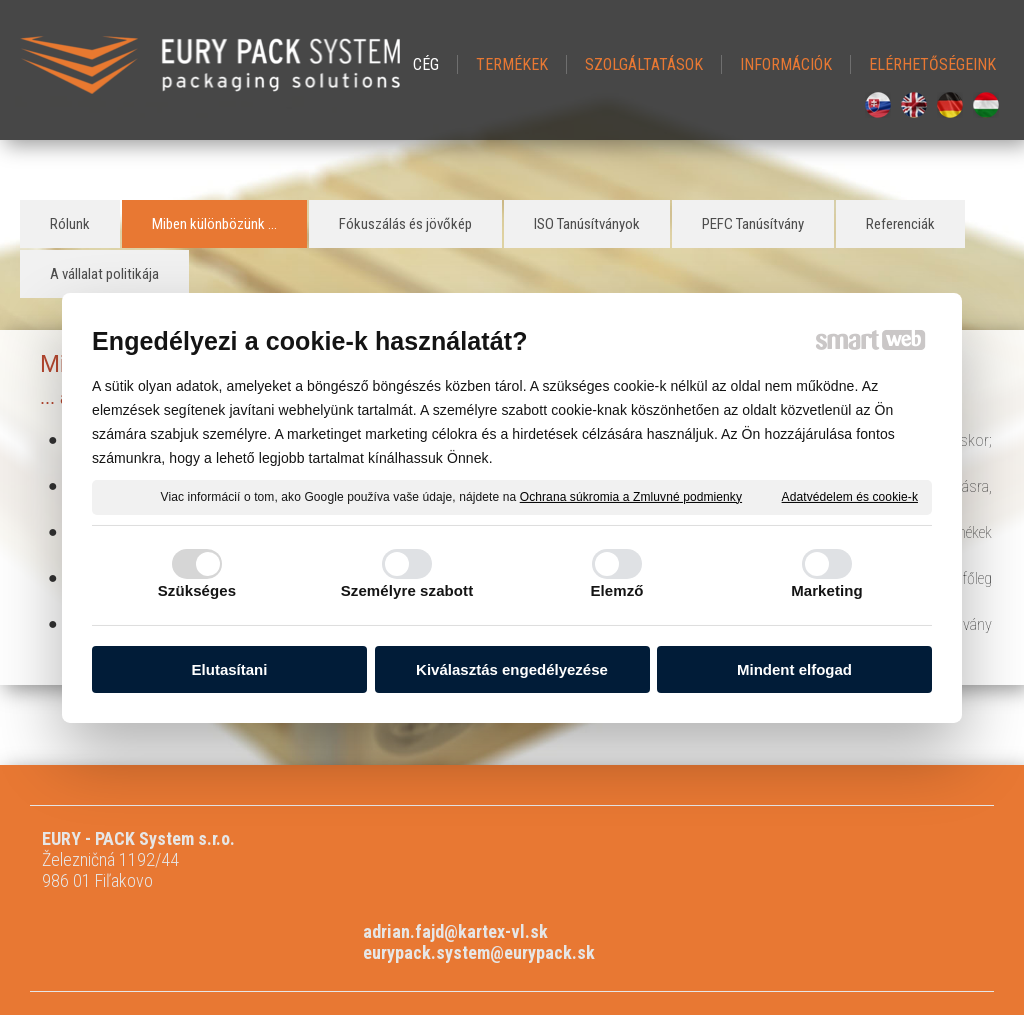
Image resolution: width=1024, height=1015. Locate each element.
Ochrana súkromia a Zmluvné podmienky (631, 498)
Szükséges (197, 591)
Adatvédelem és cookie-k (850, 498)
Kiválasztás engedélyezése (512, 670)
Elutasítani (230, 670)
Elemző (616, 591)
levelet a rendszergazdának (413, 951)
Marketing (827, 591)
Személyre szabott (407, 591)
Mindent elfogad (794, 670)
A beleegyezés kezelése (719, 951)
